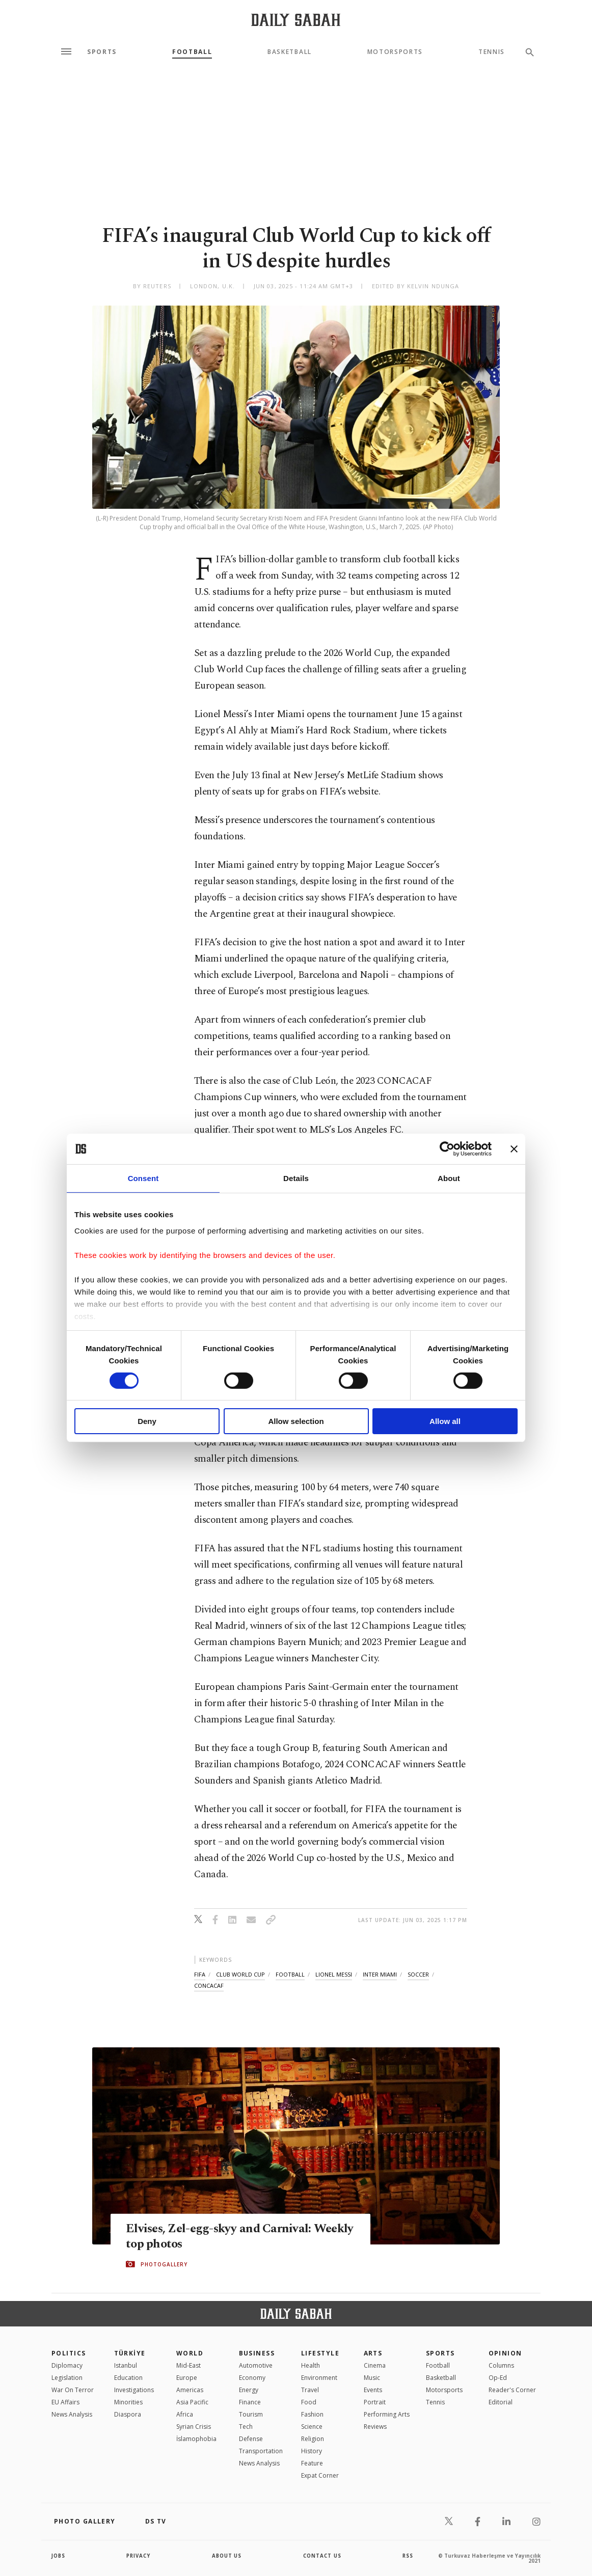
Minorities (128, 2402)
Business (257, 2353)
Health (310, 2365)
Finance (250, 2402)
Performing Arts (387, 2414)
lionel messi (333, 1974)
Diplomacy (67, 2365)
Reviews (375, 2426)
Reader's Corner (512, 2390)
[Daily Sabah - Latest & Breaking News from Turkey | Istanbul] (295, 19)
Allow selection (296, 1421)
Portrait (375, 2402)
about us (227, 2555)
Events (373, 2390)
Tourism (251, 2414)
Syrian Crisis (193, 2426)
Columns (501, 2365)
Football (192, 52)
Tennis (491, 52)
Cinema (375, 2365)
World (189, 2353)
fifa (199, 1974)
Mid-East (188, 2365)
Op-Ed (498, 2377)
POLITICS (68, 2353)
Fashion (312, 2414)
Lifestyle (320, 2353)
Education (128, 2377)
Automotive (256, 2365)
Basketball (289, 52)
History (311, 2451)
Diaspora (127, 2414)
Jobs (58, 2555)
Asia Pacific (192, 2402)
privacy (139, 2555)
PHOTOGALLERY (164, 2264)
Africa (184, 2414)
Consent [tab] (143, 1178)
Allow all (445, 1421)
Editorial (501, 2402)
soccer (418, 1974)
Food (308, 2402)
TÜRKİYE (130, 2353)
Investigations (134, 2390)
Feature (312, 2463)
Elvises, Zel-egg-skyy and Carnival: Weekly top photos (221, 2236)
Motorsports (395, 52)
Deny (147, 1421)
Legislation (67, 2377)
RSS (407, 2555)
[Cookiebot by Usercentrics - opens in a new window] (447, 1149)
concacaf (209, 1985)
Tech (246, 2426)
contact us (323, 2555)
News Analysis (71, 2414)
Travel (310, 2390)
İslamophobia (196, 2438)
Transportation (261, 2451)
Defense (251, 2438)
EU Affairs (65, 2402)
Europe (186, 2377)
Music (372, 2377)
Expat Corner (320, 2475)
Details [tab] (296, 1178)
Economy (252, 2377)
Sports (102, 52)
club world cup (240, 1974)
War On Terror (72, 2390)
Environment (319, 2377)
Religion (312, 2438)
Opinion (505, 2353)
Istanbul (125, 2365)
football (290, 1974)
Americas (189, 2390)
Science (311, 2426)
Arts (373, 2353)
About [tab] (449, 1178)
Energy (248, 2390)
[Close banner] (514, 1149)
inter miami (380, 1974)
